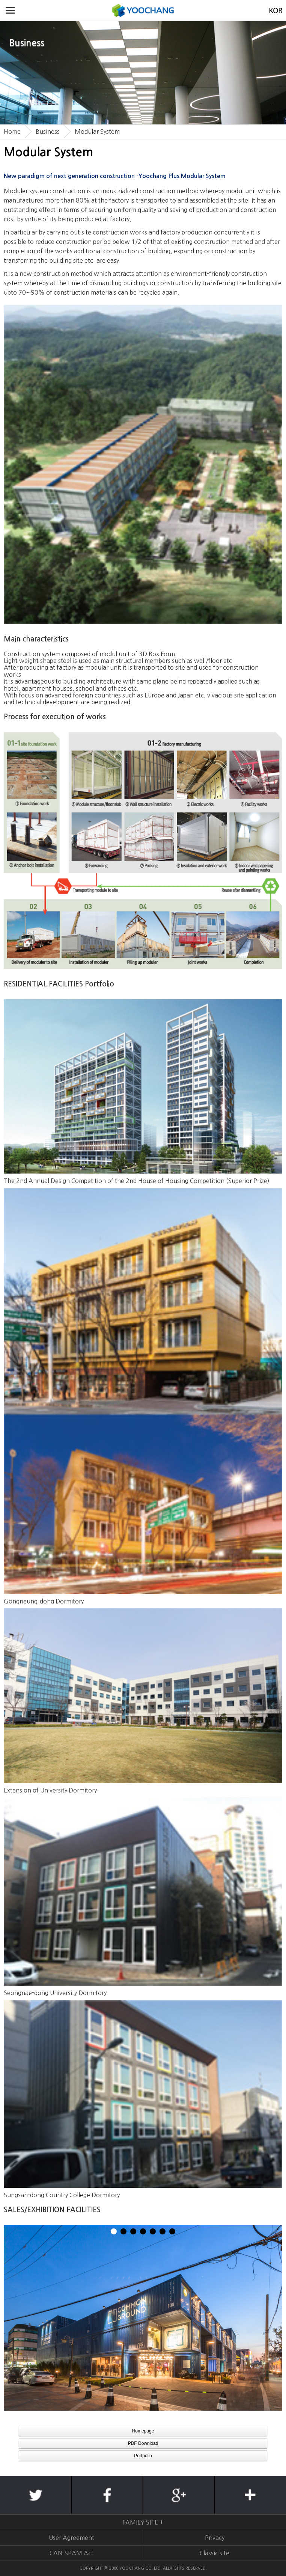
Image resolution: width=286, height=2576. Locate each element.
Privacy (214, 2538)
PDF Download (143, 2443)
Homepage (143, 2431)
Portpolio (143, 2455)
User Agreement (71, 2538)
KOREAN (275, 10)
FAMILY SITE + (143, 2522)
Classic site (214, 2553)
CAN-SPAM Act (71, 2553)
